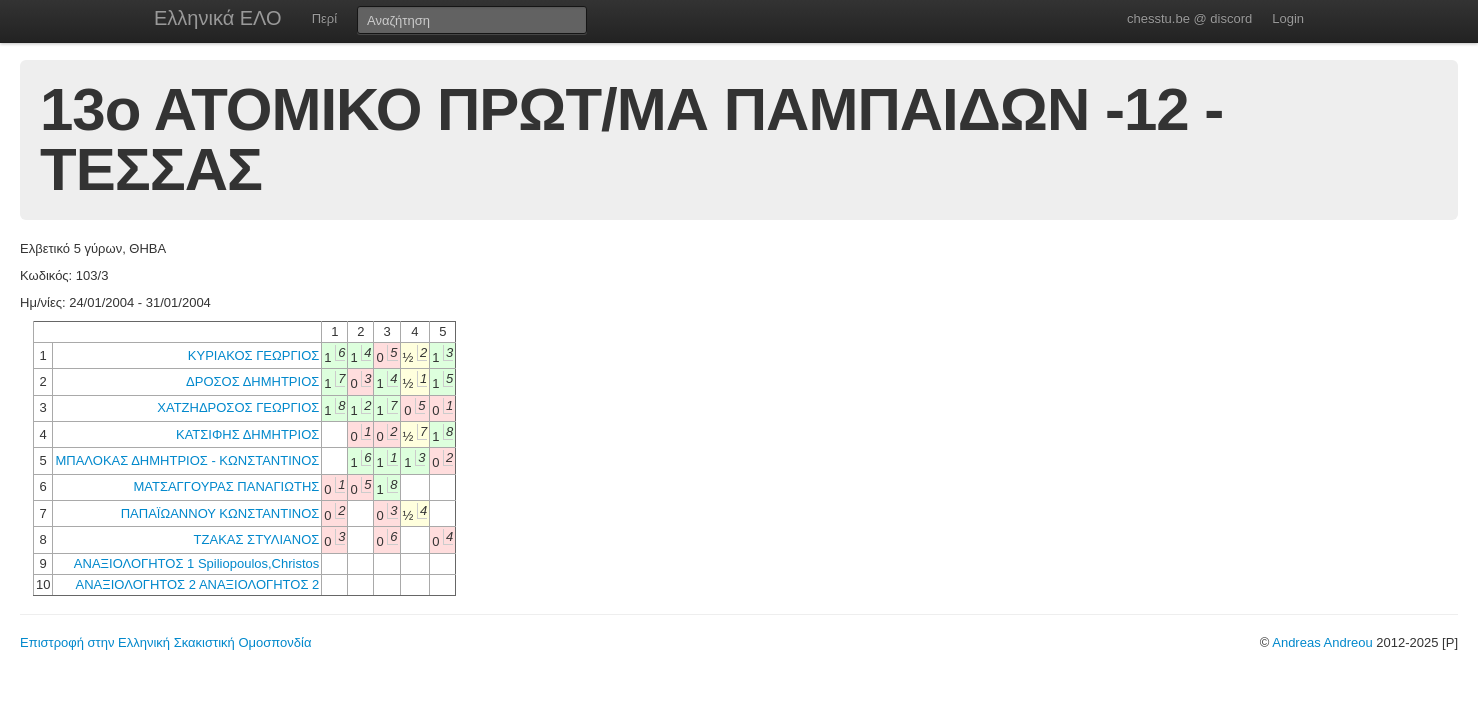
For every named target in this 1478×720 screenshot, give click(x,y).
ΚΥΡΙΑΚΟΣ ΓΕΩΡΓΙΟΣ (253, 355)
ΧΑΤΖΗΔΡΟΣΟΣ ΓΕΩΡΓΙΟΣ (238, 407)
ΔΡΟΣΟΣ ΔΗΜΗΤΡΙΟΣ (252, 381)
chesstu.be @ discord (1189, 18)
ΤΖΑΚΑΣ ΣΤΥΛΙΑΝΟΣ (257, 539)
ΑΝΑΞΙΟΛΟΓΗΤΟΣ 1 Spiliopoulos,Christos (196, 563)
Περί (324, 18)
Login (1288, 18)
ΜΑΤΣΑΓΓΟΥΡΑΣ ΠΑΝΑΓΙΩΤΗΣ (226, 486)
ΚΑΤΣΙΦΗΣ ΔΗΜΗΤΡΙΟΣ (247, 434)
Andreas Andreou (1322, 642)
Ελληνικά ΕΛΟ (218, 18)
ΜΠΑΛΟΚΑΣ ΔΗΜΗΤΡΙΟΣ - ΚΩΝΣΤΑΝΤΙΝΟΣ (187, 460)
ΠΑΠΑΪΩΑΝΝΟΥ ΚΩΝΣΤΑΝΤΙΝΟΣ (220, 513)
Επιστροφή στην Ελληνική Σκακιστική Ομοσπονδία (165, 642)
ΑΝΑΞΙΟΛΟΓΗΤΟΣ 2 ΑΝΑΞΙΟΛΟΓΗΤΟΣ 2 (198, 584)
